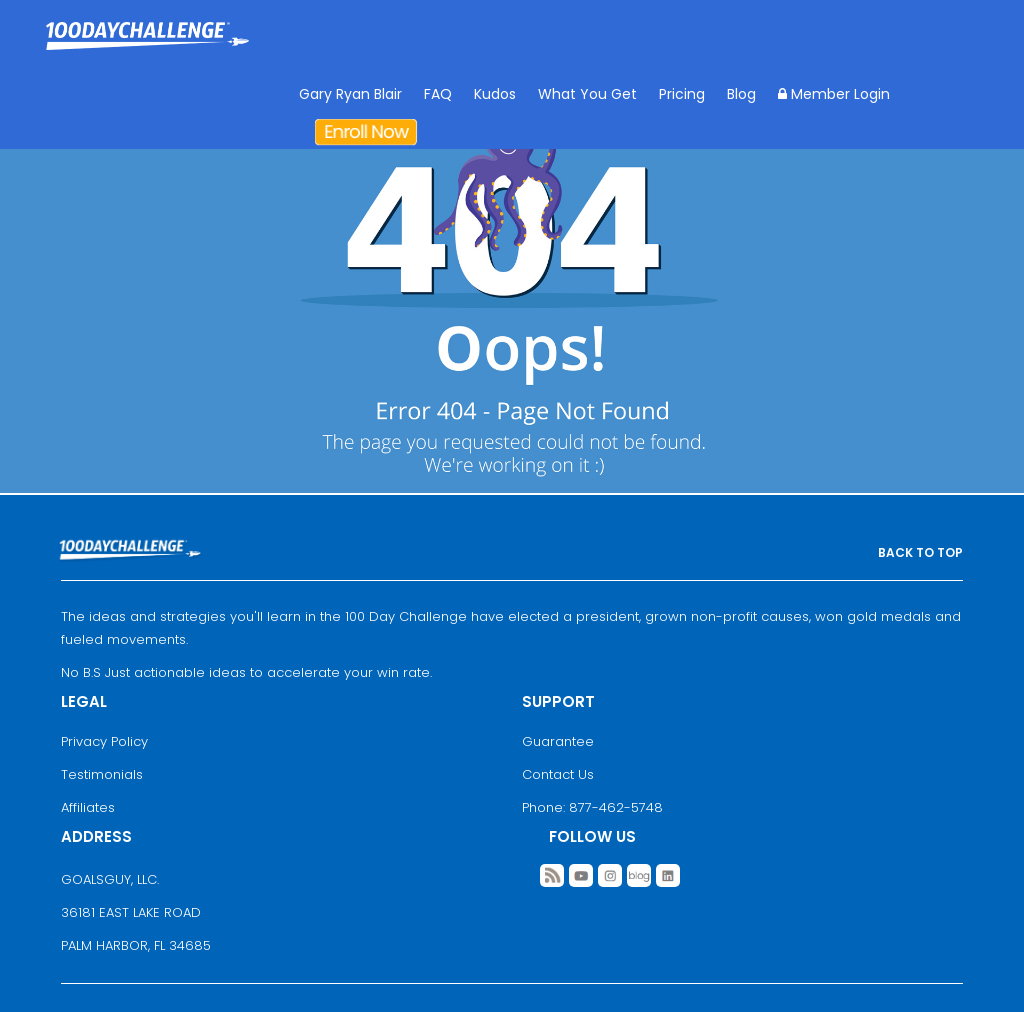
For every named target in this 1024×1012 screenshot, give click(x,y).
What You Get (587, 94)
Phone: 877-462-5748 (592, 807)
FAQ (438, 94)
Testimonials (102, 774)
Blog (741, 94)
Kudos (495, 94)
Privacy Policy (104, 741)
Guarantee (558, 741)
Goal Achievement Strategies (147, 50)
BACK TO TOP (920, 552)
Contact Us (558, 774)
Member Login (834, 94)
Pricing (682, 94)
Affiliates (88, 807)
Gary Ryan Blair (350, 94)
